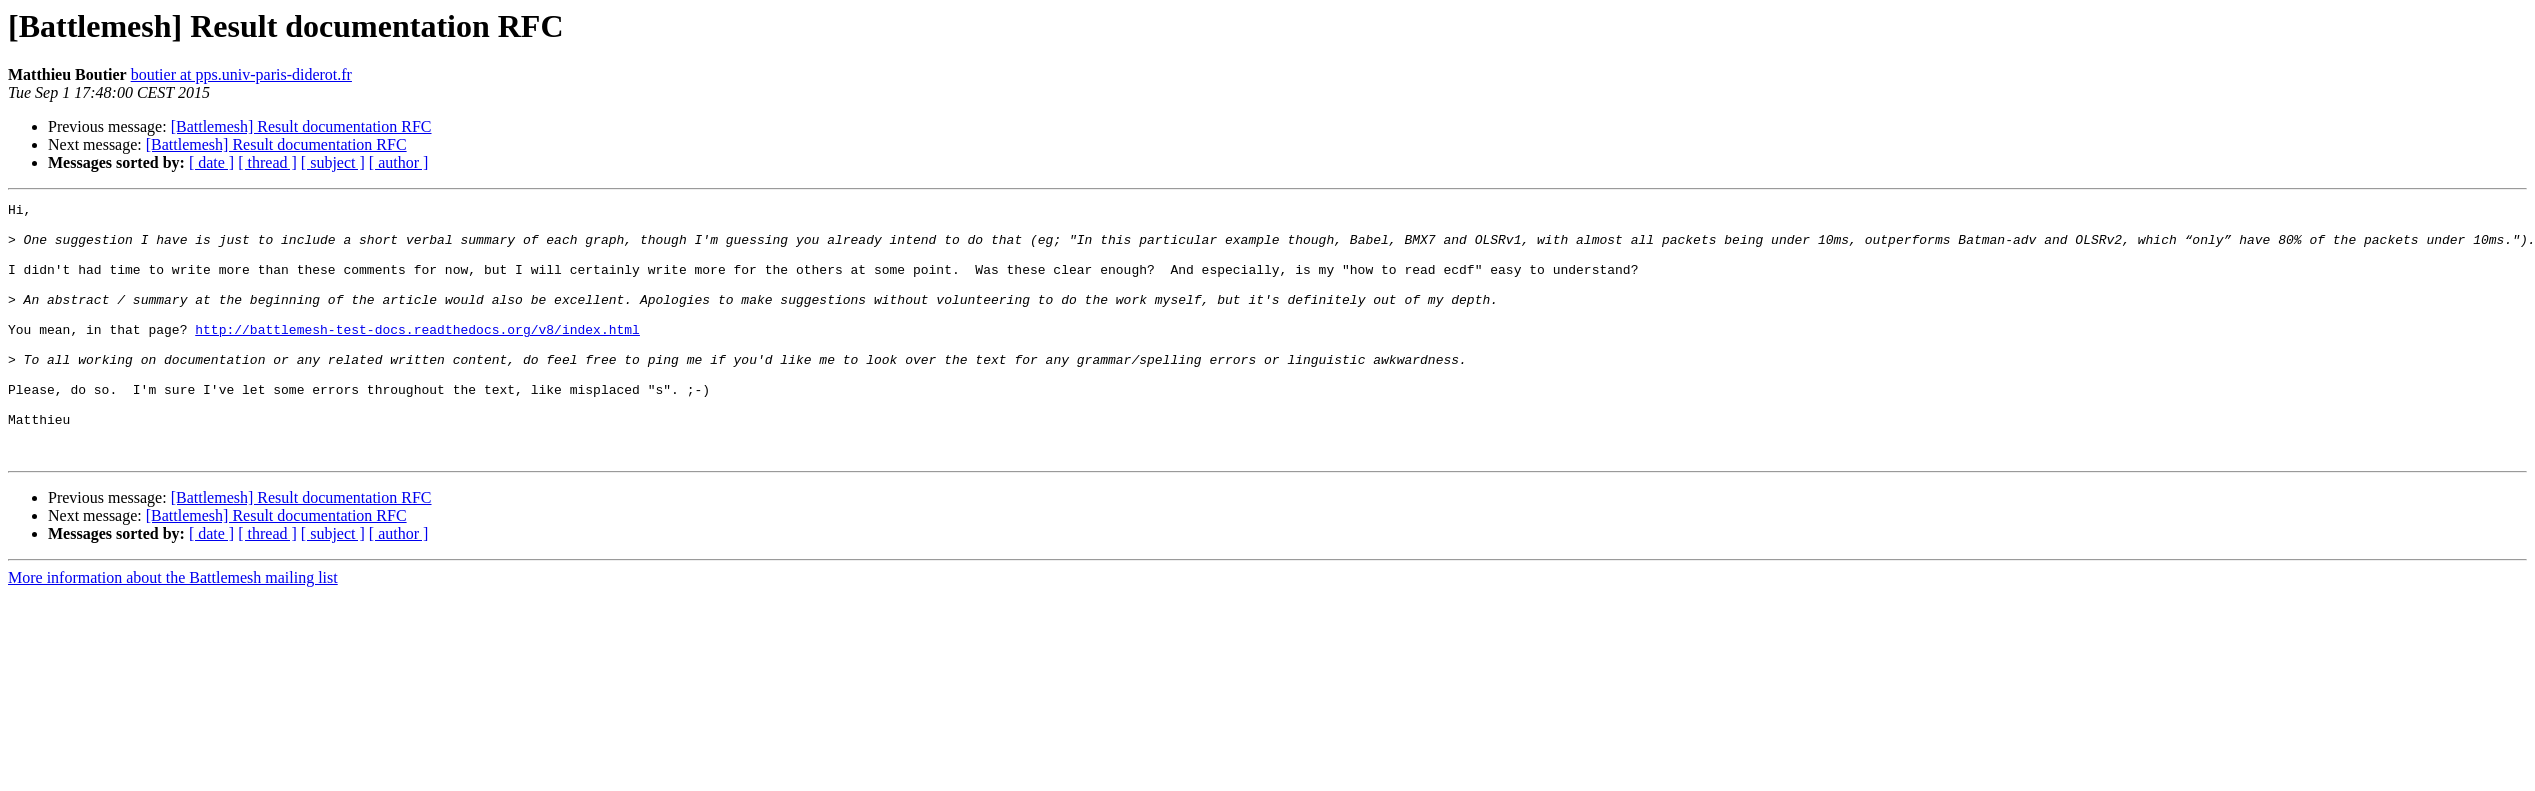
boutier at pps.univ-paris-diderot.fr (241, 74)
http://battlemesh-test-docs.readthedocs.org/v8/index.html (417, 356)
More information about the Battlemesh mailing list (173, 628)
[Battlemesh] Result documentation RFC (301, 126)
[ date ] (211, 162)
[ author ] (399, 162)
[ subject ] (333, 162)
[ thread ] (267, 162)
